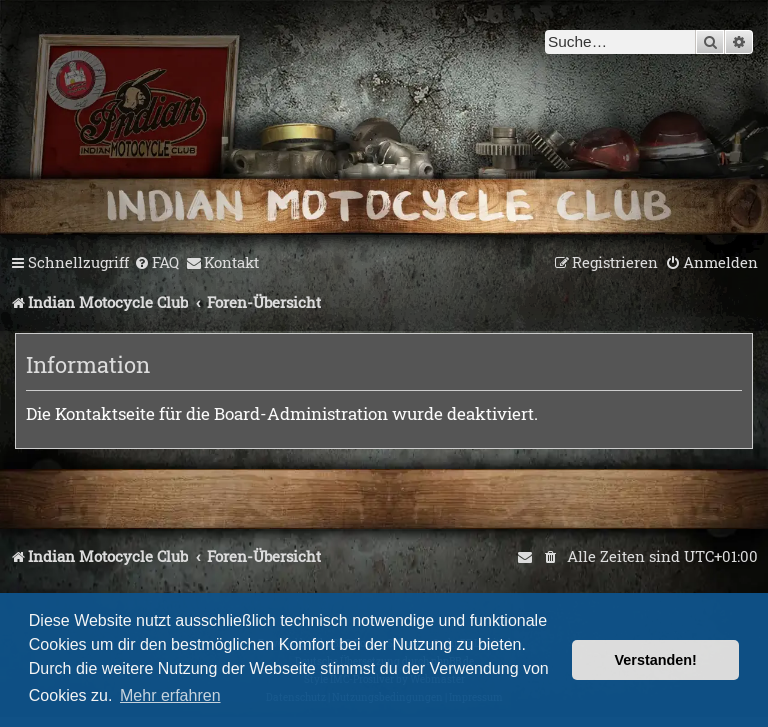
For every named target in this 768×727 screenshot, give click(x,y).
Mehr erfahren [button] (170, 695)
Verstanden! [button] (656, 660)
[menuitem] (156, 263)
